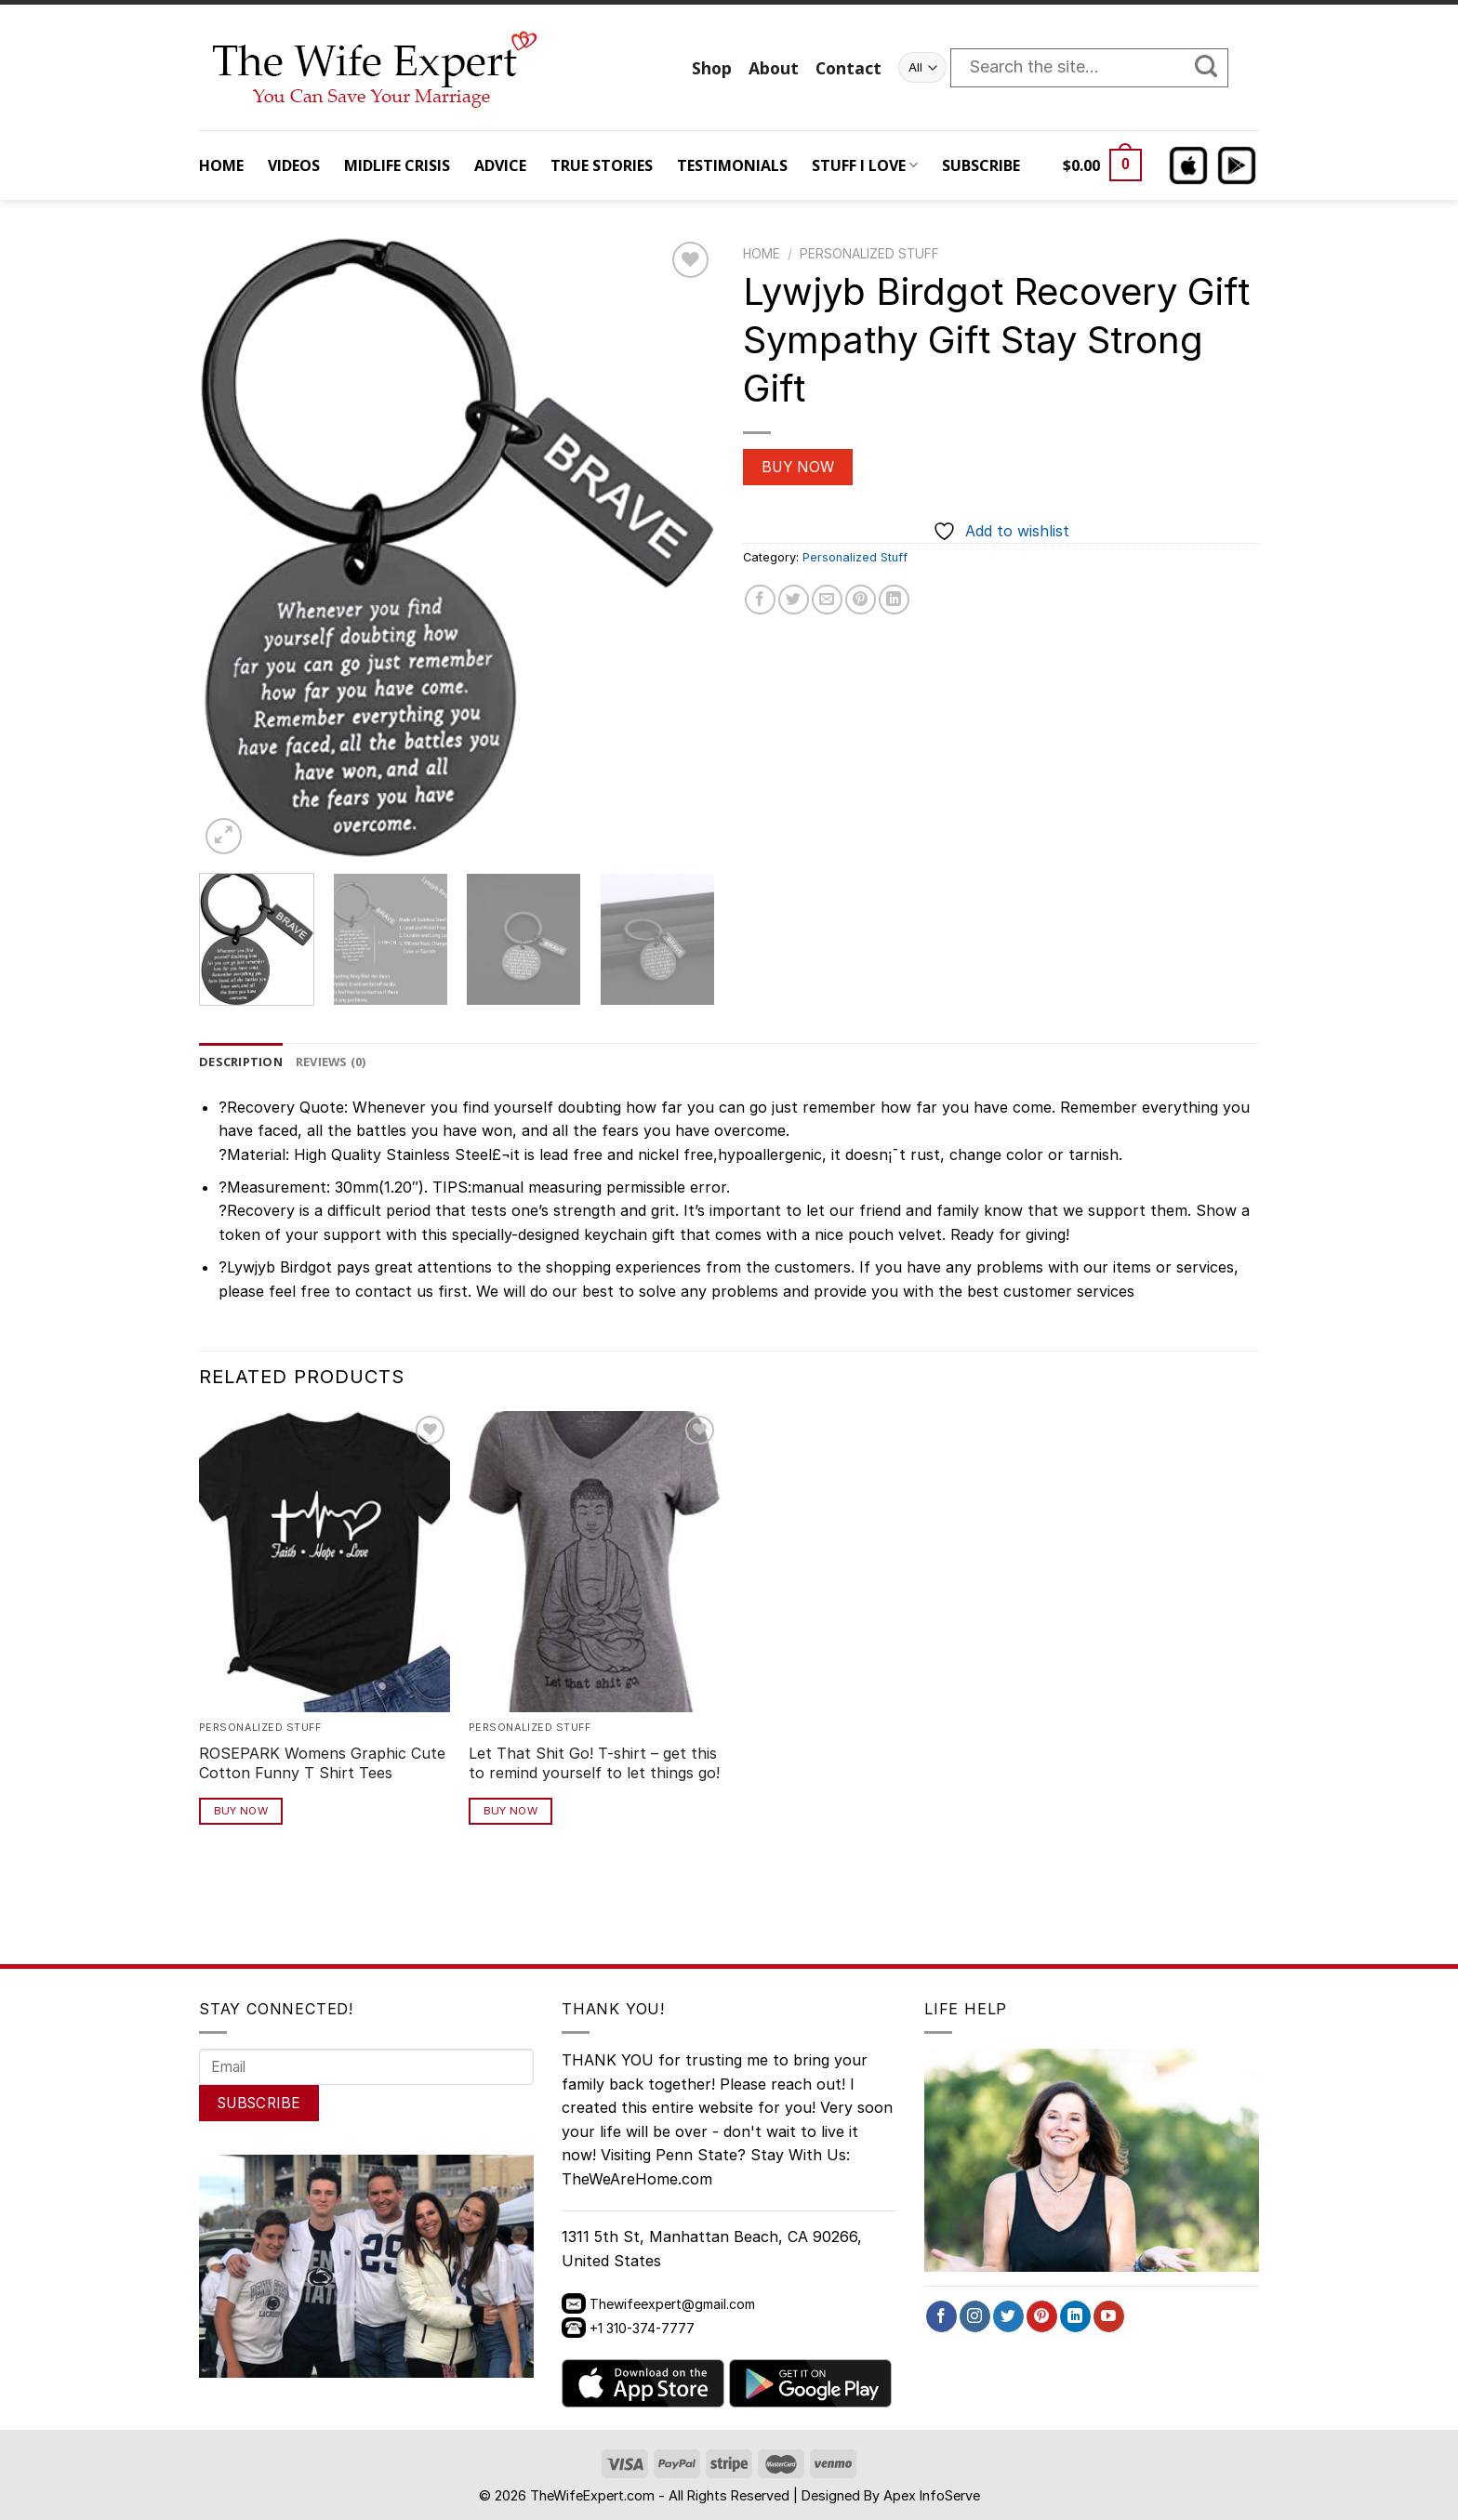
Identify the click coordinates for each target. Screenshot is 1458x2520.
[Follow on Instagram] (975, 2316)
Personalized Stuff (869, 253)
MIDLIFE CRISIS (397, 165)
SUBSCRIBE (981, 165)
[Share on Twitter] (793, 600)
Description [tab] (241, 1061)
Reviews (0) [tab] (331, 1061)
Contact (848, 68)
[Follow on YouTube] (1109, 2316)
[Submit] (1215, 68)
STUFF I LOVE (865, 165)
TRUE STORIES (601, 165)
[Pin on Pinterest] (860, 600)
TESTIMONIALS (732, 165)
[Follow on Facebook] (941, 2316)
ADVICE (500, 165)
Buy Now (798, 467)
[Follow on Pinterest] (1042, 2316)
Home (761, 253)
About (774, 68)
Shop (712, 68)
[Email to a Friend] (827, 600)
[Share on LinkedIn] (894, 600)
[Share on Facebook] (760, 600)
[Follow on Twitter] (1008, 2316)
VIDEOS (294, 165)
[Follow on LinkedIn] (1075, 2316)
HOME (221, 165)
